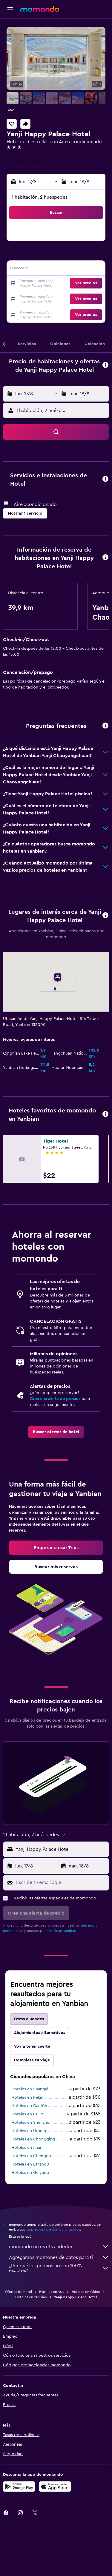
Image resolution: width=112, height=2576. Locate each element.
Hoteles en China (85, 2291)
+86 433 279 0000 (26, 160)
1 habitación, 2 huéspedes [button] (39, 197)
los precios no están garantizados (53, 2229)
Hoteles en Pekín (27, 2097)
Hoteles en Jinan (26, 2148)
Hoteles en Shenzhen (31, 2122)
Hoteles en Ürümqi (29, 2131)
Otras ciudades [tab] (29, 2019)
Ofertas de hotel (18, 2291)
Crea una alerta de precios (55, 1399)
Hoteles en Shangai (29, 2089)
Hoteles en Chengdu (31, 2156)
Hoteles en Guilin (27, 2114)
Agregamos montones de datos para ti (59, 2257)
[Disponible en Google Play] (19, 2486)
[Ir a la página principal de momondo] (39, 9)
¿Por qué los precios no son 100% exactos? (59, 2268)
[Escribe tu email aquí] (61, 1882)
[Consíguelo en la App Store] (55, 2486)
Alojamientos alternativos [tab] (39, 2033)
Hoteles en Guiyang (30, 2173)
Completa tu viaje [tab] (32, 2060)
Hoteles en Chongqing (33, 2139)
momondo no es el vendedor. (59, 2246)
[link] (56, 1432)
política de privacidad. (58, 1931)
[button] (10, 9)
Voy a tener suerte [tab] (32, 2046)
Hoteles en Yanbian (31, 2297)
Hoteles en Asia (51, 2291)
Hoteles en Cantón (29, 2106)
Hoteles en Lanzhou (30, 2164)
